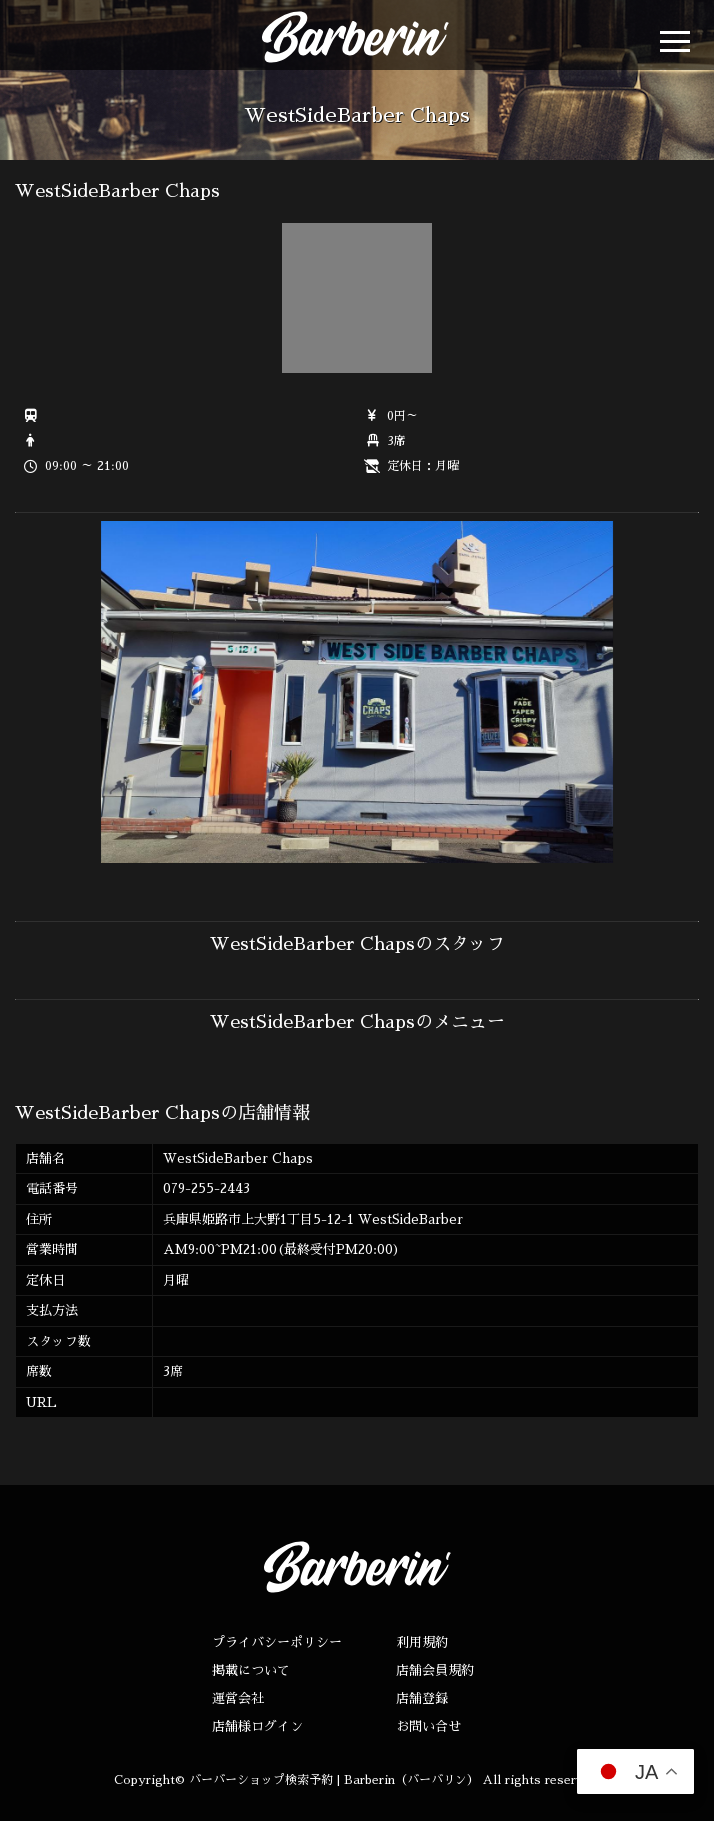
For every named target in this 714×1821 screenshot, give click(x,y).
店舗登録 (422, 1698)
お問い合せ (428, 1726)
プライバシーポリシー (277, 1642)
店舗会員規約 (435, 1670)
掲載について (251, 1670)
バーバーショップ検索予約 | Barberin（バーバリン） (334, 1780)
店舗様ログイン (257, 1726)
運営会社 (238, 1698)
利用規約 (422, 1642)
